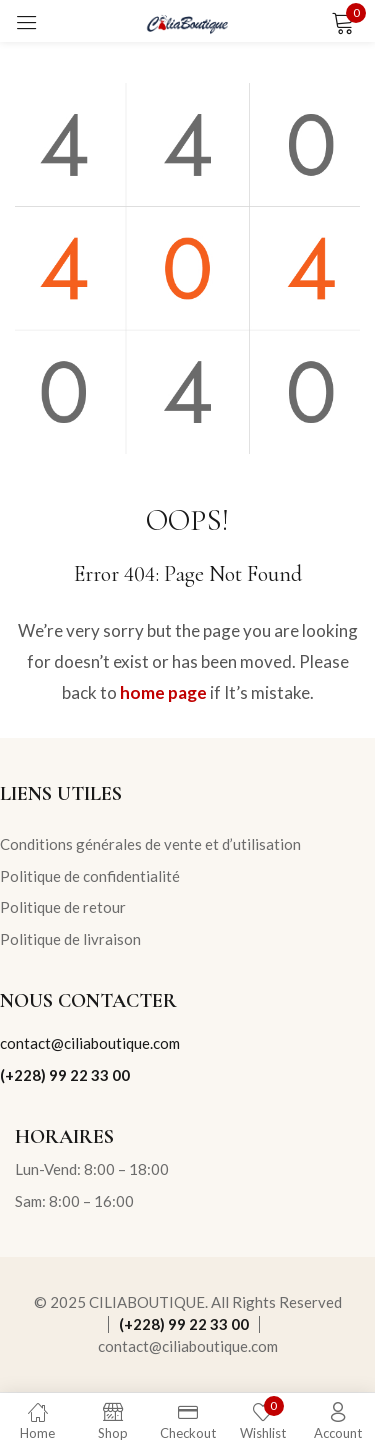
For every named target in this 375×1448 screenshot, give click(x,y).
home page (163, 692)
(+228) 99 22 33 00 (65, 1075)
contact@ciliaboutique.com (90, 1043)
